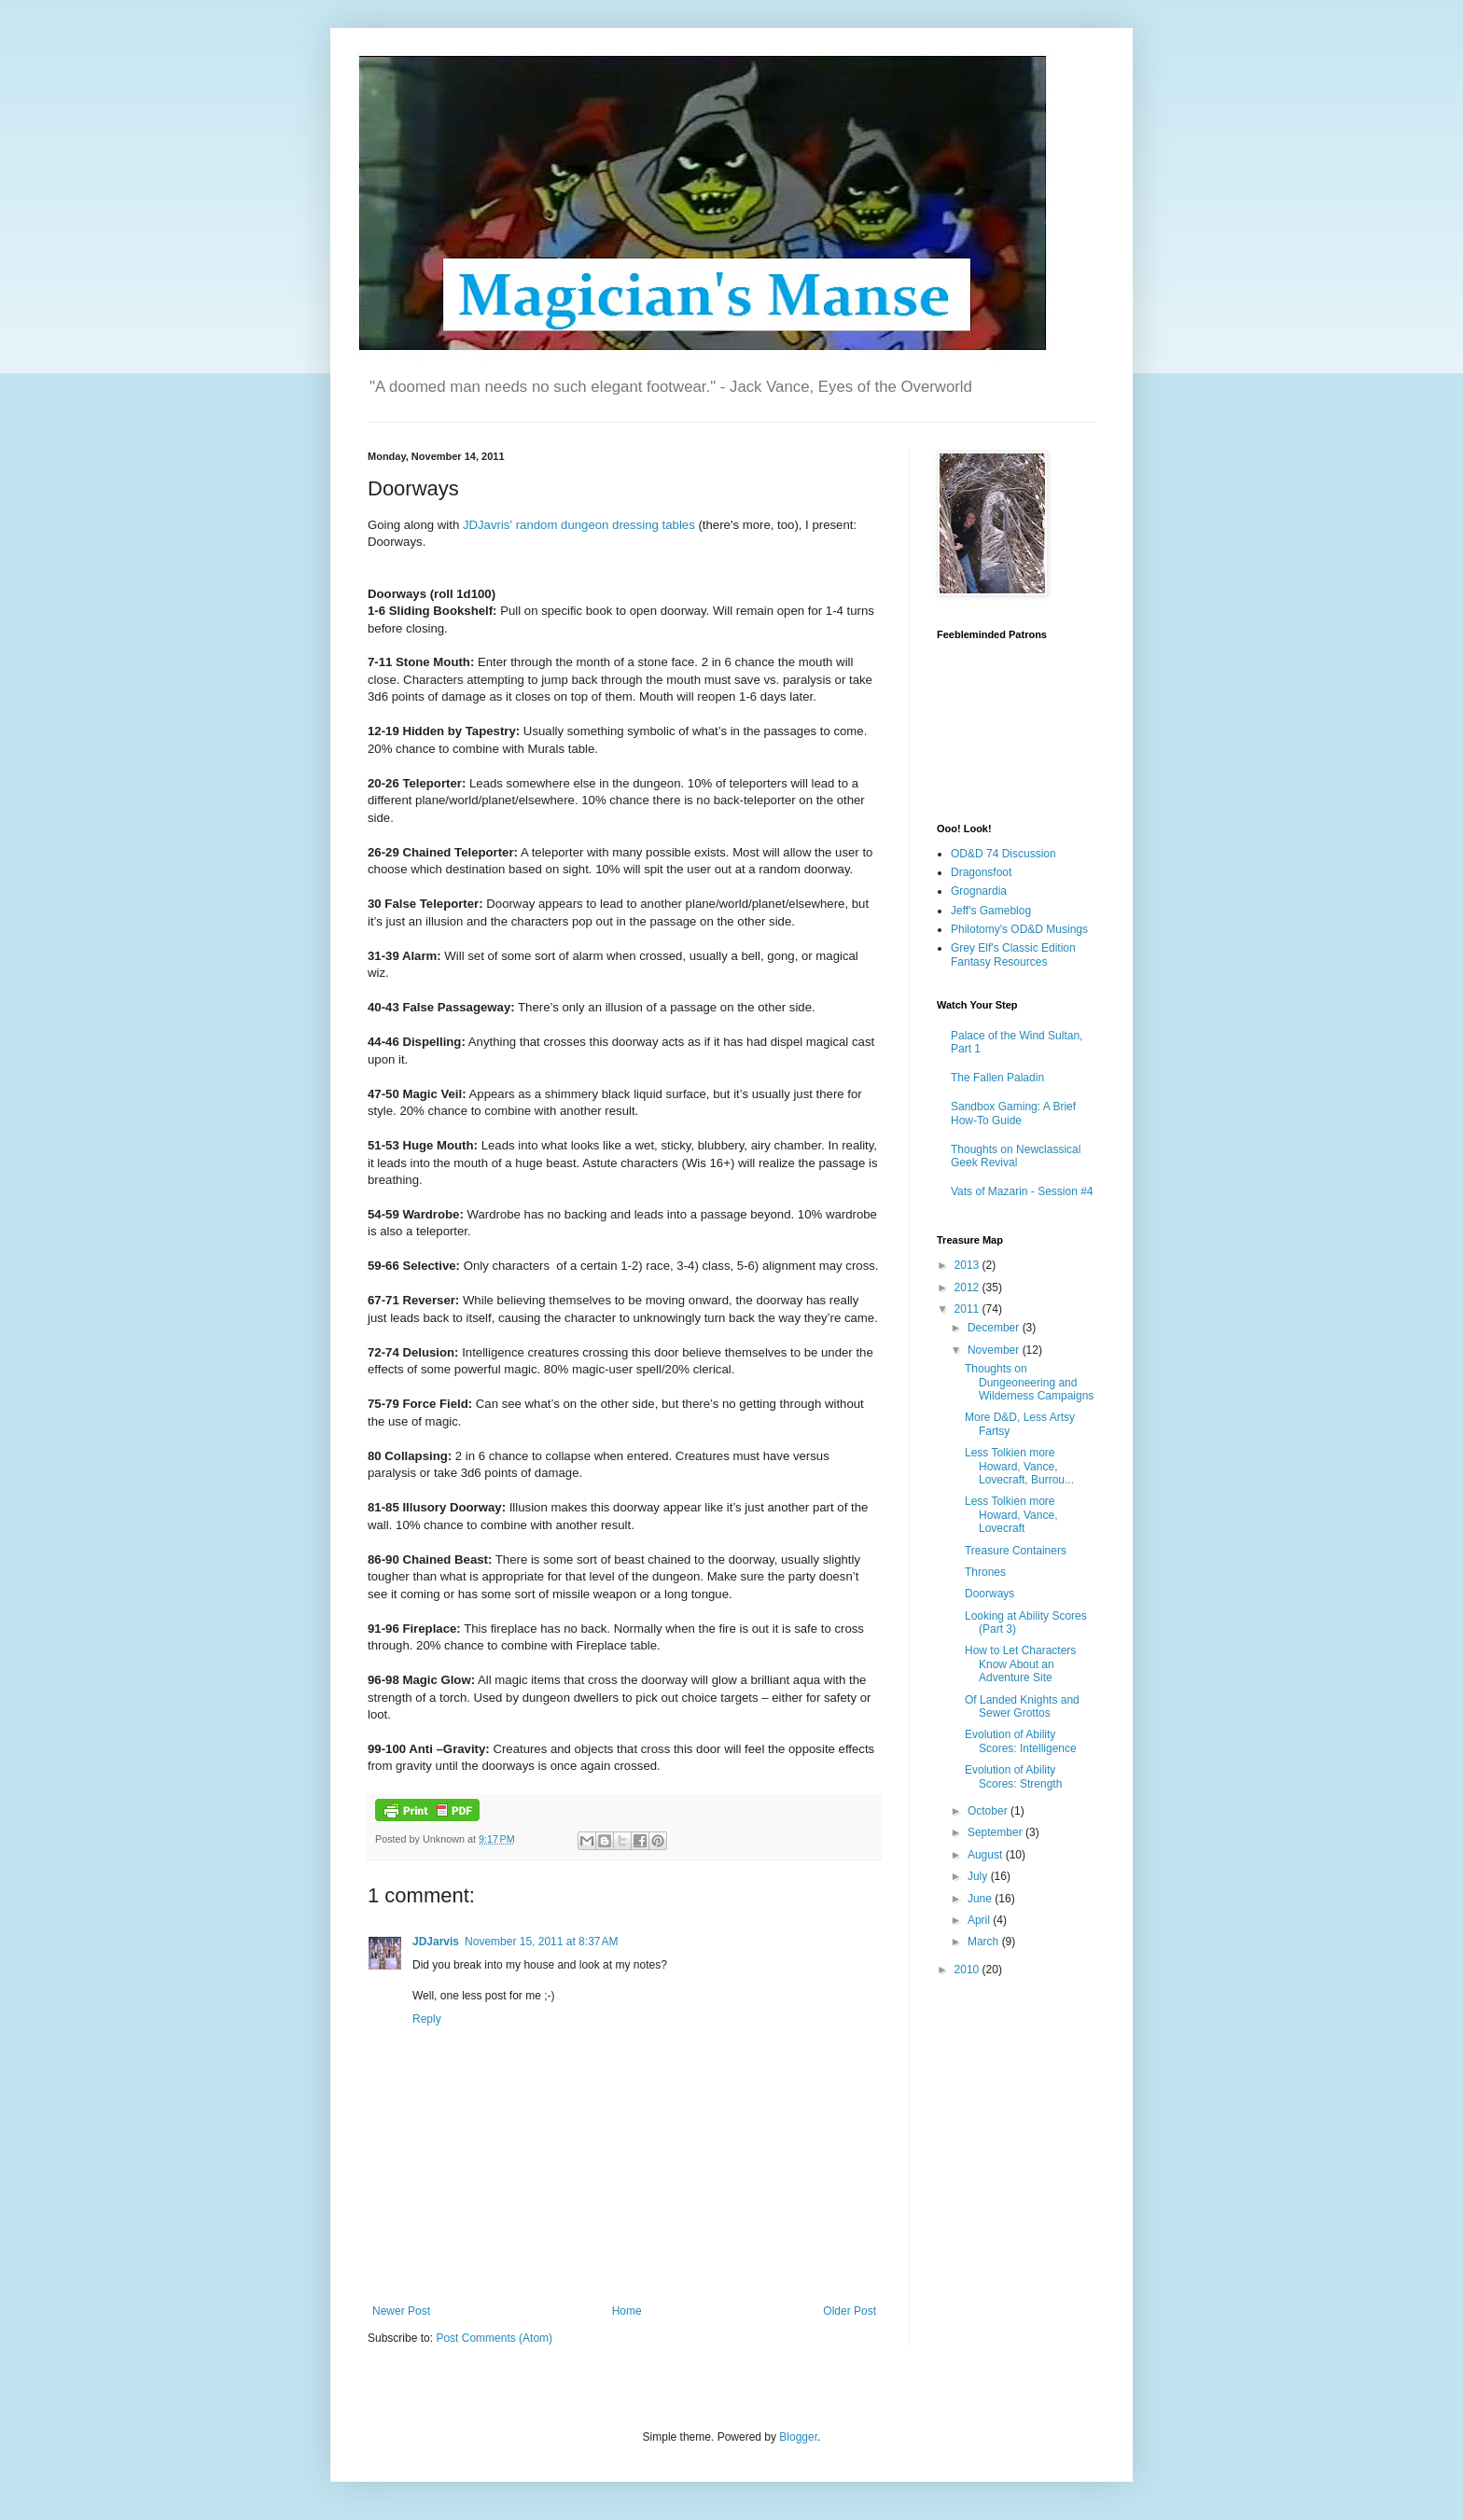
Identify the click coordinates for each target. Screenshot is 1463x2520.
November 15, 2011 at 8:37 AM (541, 1941)
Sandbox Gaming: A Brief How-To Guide (1013, 1113)
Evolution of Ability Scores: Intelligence (1021, 1741)
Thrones (985, 1572)
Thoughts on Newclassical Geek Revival (1015, 1156)
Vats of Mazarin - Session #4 (1022, 1191)
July (979, 1876)
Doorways (989, 1593)
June (981, 1898)
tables (678, 525)
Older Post (849, 2311)
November (995, 1350)
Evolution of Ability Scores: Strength (1013, 1776)
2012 (968, 1287)
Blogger (798, 2436)
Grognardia (979, 891)
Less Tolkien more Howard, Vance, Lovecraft (1011, 1515)
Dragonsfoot (981, 872)
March (985, 1941)
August (987, 1854)
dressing (637, 525)
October (989, 1810)
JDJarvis (435, 1941)
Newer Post (401, 2311)
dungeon (586, 525)
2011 (968, 1309)
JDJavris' (487, 525)
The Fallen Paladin (997, 1077)
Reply (426, 2019)
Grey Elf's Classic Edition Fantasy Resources (1013, 954)
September (996, 1832)
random (538, 525)
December (995, 1327)
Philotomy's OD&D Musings (1019, 929)
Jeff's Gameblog (991, 910)
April (980, 1920)
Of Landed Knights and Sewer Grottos (1022, 1706)
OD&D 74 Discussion (1003, 853)
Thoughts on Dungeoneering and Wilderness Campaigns (1029, 1382)
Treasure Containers (1015, 1550)
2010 (968, 1969)
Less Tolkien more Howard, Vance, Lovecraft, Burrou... (1019, 1466)
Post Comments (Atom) (494, 2338)
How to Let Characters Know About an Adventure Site (1020, 1664)
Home (627, 2311)
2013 (968, 1265)
